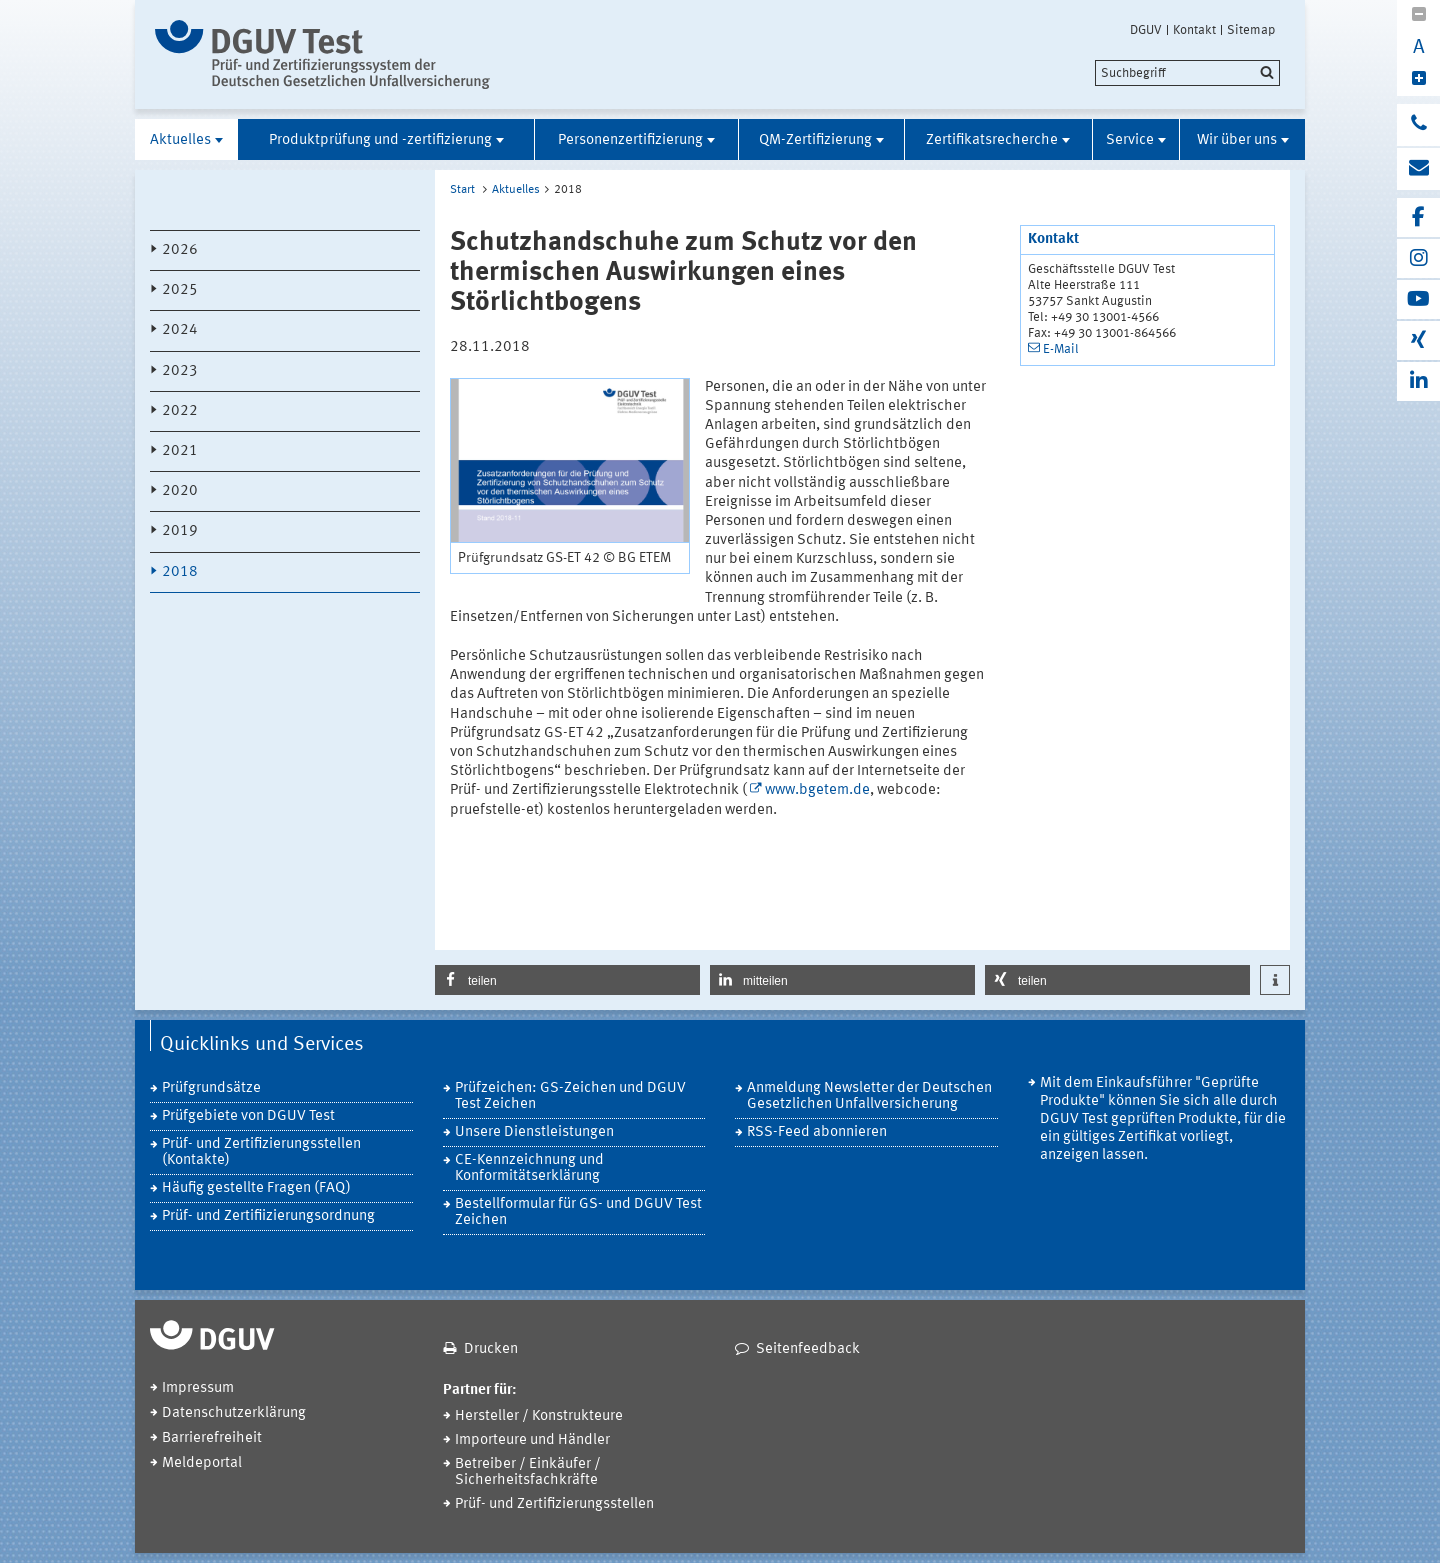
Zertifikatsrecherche (992, 140)
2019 (180, 531)
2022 (180, 411)
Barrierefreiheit (212, 1438)
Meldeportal (202, 1463)
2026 (180, 250)
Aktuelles (180, 140)
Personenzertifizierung (630, 140)
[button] (567, 980)
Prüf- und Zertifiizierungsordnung (268, 1216)
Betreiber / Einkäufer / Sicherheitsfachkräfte (528, 1472)
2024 (180, 330)
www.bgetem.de (817, 790)
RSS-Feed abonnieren (817, 1132)
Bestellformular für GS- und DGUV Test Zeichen (578, 1212)
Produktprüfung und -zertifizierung (380, 140)
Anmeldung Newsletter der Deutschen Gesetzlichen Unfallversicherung (869, 1096)
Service (1130, 140)
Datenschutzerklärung (234, 1413)
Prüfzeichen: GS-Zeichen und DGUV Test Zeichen (570, 1096)
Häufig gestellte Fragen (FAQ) (256, 1188)
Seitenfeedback (808, 1349)
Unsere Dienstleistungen (534, 1132)
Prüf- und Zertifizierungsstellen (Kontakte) (261, 1152)
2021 (180, 451)
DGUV (1146, 30)
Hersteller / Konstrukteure (539, 1416)
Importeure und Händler (532, 1440)
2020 (180, 491)
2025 (180, 290)
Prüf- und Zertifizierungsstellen (554, 1504)
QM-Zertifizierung (815, 140)
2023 (180, 371)
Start (462, 190)
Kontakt (1194, 30)
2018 (180, 572)
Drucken (491, 1349)
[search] (1187, 73)
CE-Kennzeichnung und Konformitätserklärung (529, 1168)
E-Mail (1061, 349)
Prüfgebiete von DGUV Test (248, 1116)
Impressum (198, 1388)
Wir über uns (1237, 140)
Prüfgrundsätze (211, 1088)
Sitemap (1251, 30)
